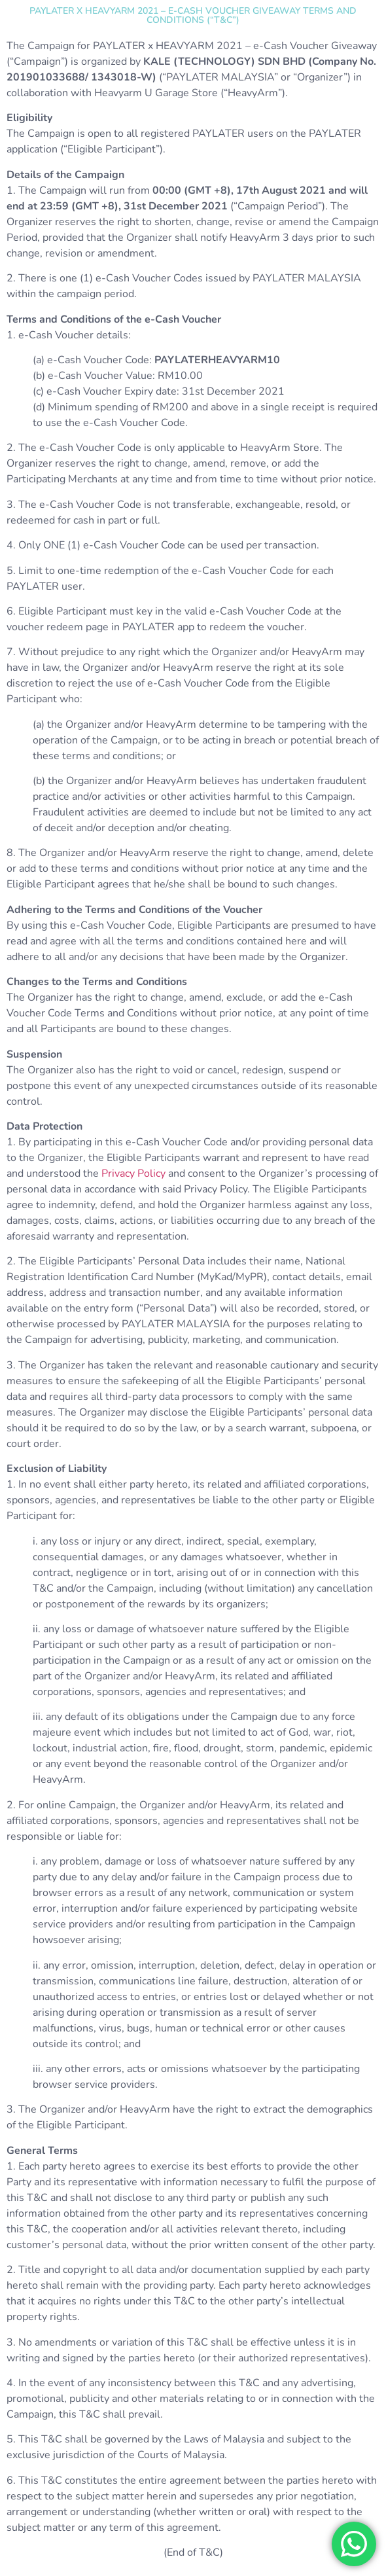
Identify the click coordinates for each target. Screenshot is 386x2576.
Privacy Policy (133, 1173)
